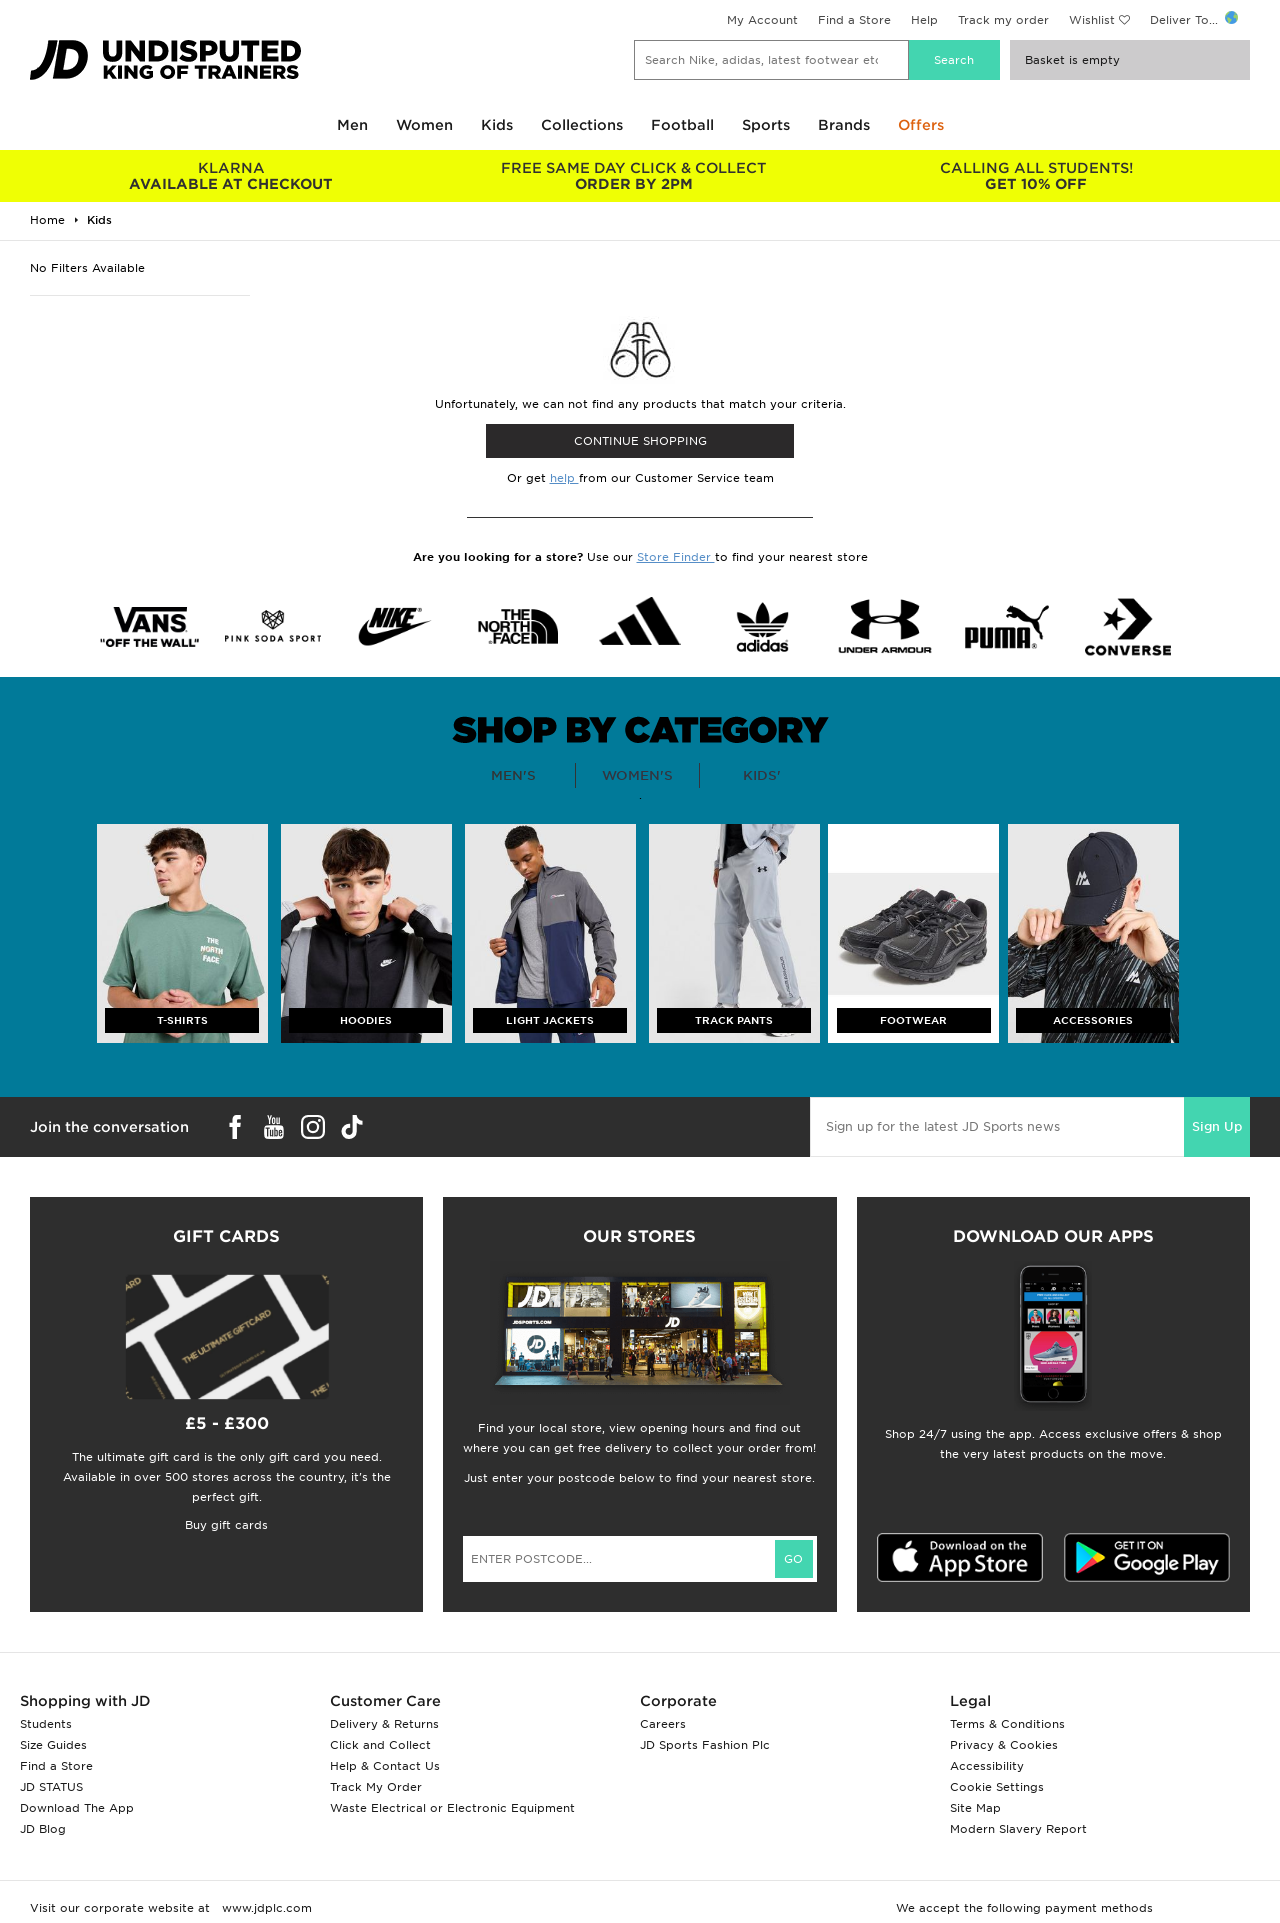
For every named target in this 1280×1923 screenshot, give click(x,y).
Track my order (1003, 20)
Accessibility (987, 1766)
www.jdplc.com (265, 1908)
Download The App (77, 1808)
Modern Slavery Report (1018, 1829)
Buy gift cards (226, 1525)
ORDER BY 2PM (634, 176)
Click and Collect (380, 1745)
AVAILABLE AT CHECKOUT (231, 176)
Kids (497, 125)
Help (924, 20)
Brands (844, 125)
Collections (582, 125)
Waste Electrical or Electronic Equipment (452, 1808)
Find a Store (854, 20)
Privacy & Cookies (1004, 1745)
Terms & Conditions (1007, 1724)
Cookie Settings (997, 1787)
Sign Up (1217, 1126)
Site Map (975, 1808)
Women (424, 125)
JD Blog (43, 1829)
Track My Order (376, 1787)
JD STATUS (51, 1787)
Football (682, 125)
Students (46, 1724)
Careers (663, 1724)
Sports (766, 125)
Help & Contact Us (385, 1766)
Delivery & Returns (384, 1724)
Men (352, 125)
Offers (921, 125)
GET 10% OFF (1036, 176)
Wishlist (1092, 20)
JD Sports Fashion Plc (705, 1745)
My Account (762, 20)
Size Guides (53, 1745)
